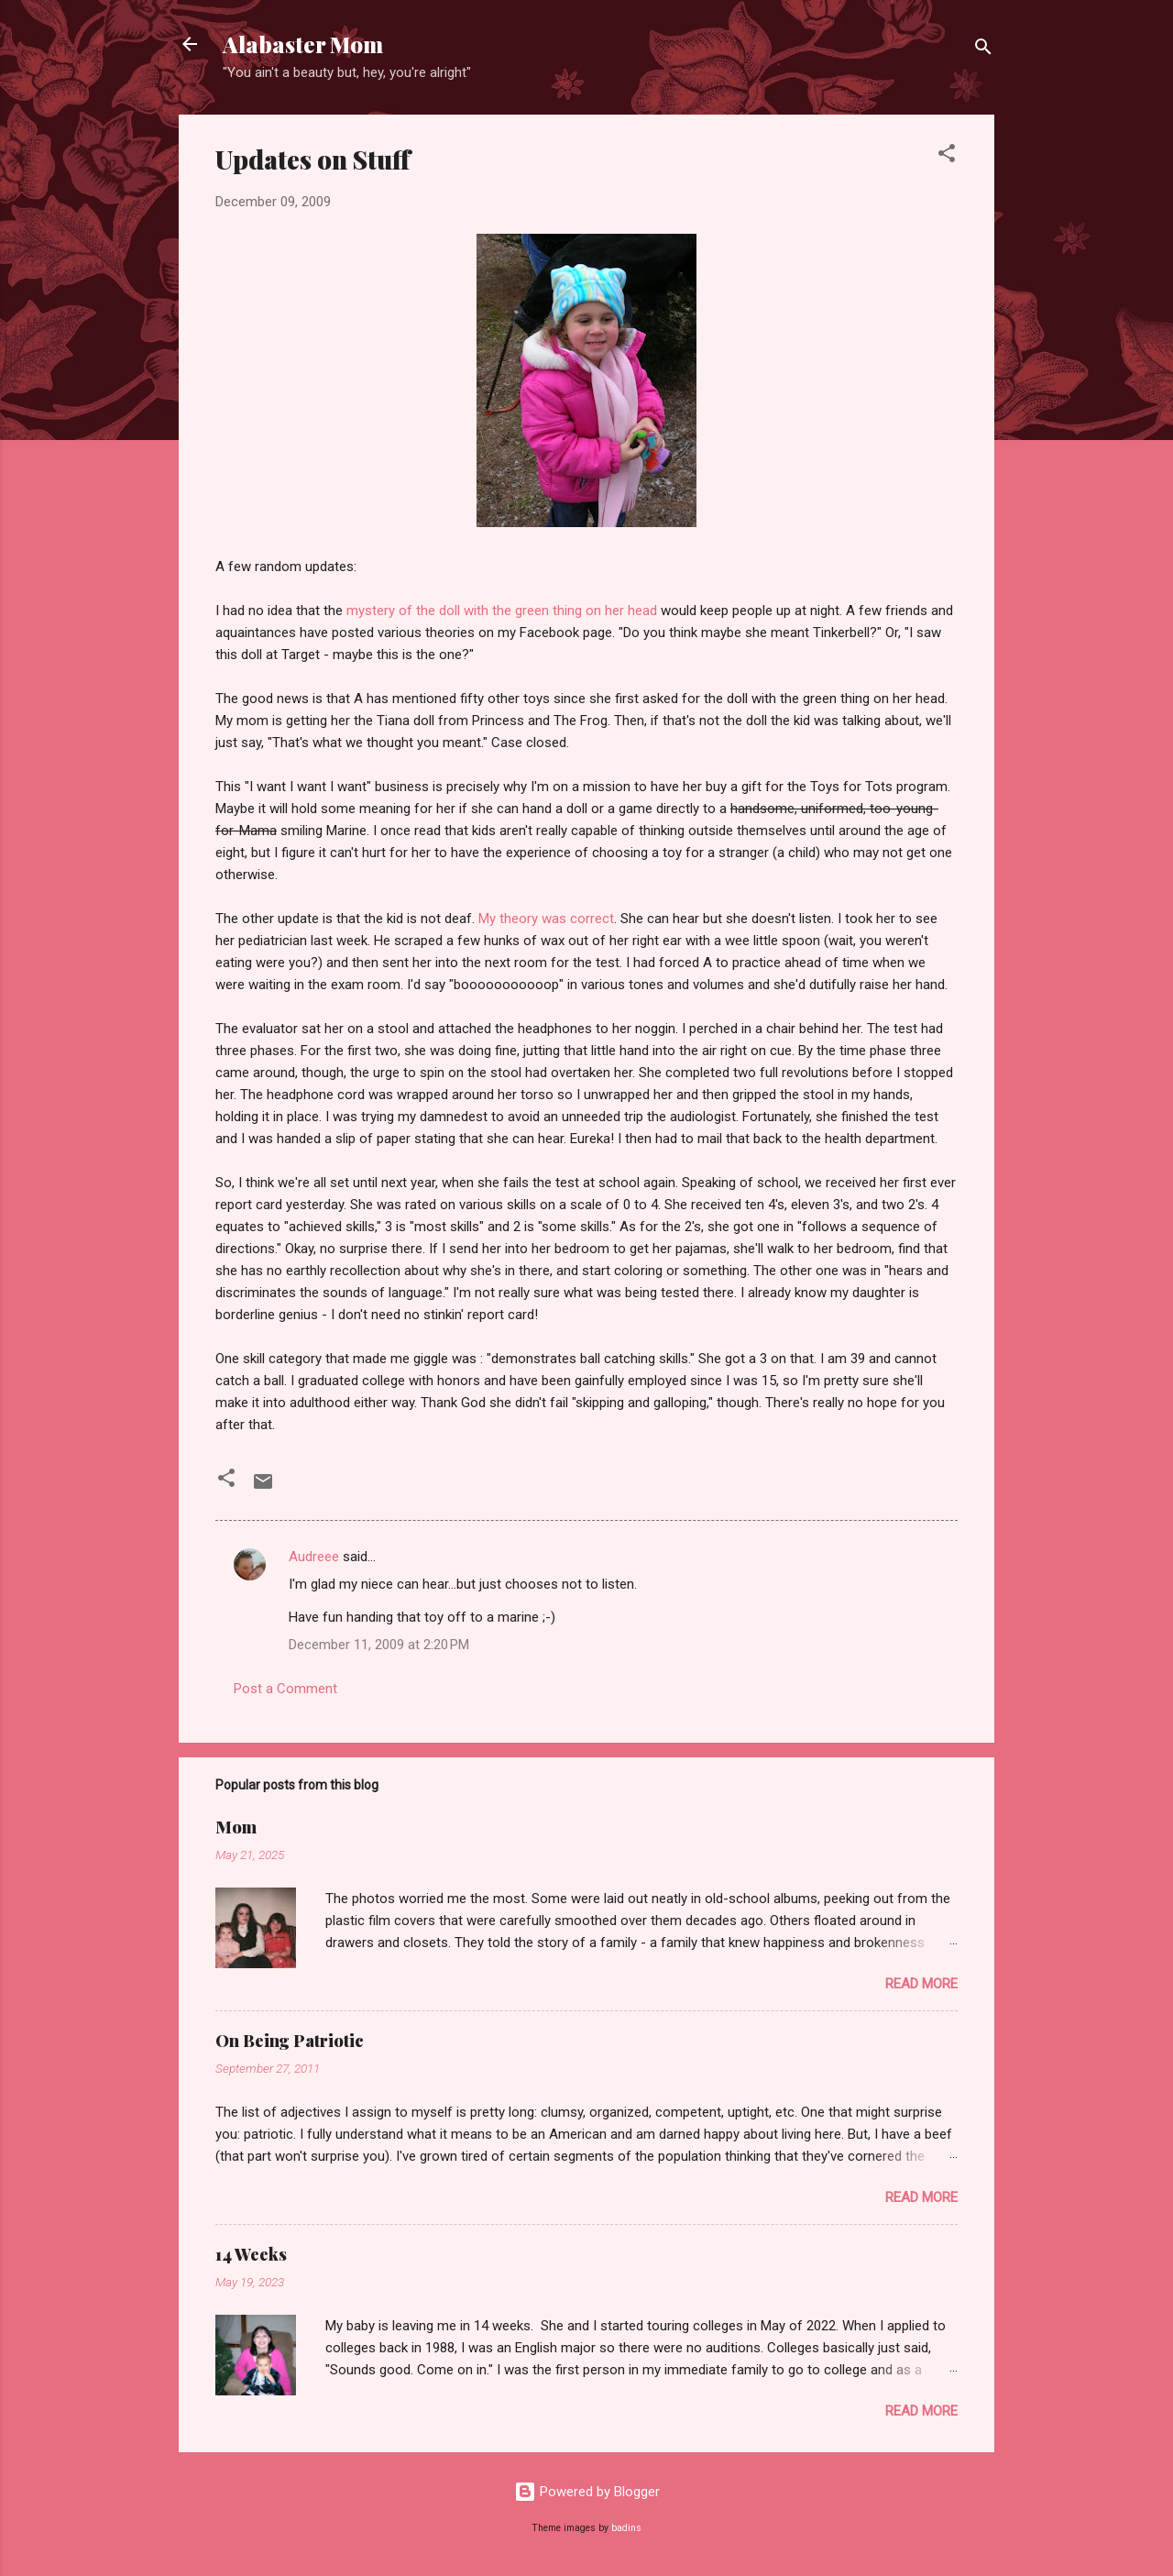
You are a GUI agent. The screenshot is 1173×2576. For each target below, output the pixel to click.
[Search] (983, 50)
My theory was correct (546, 918)
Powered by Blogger (587, 2491)
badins (626, 2528)
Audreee (314, 1556)
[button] (947, 156)
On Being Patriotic (289, 2041)
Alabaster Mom (303, 44)
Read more (921, 1984)
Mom (236, 1827)
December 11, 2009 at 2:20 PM (379, 1644)
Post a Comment (285, 1688)
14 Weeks (251, 2254)
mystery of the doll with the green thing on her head (501, 610)
